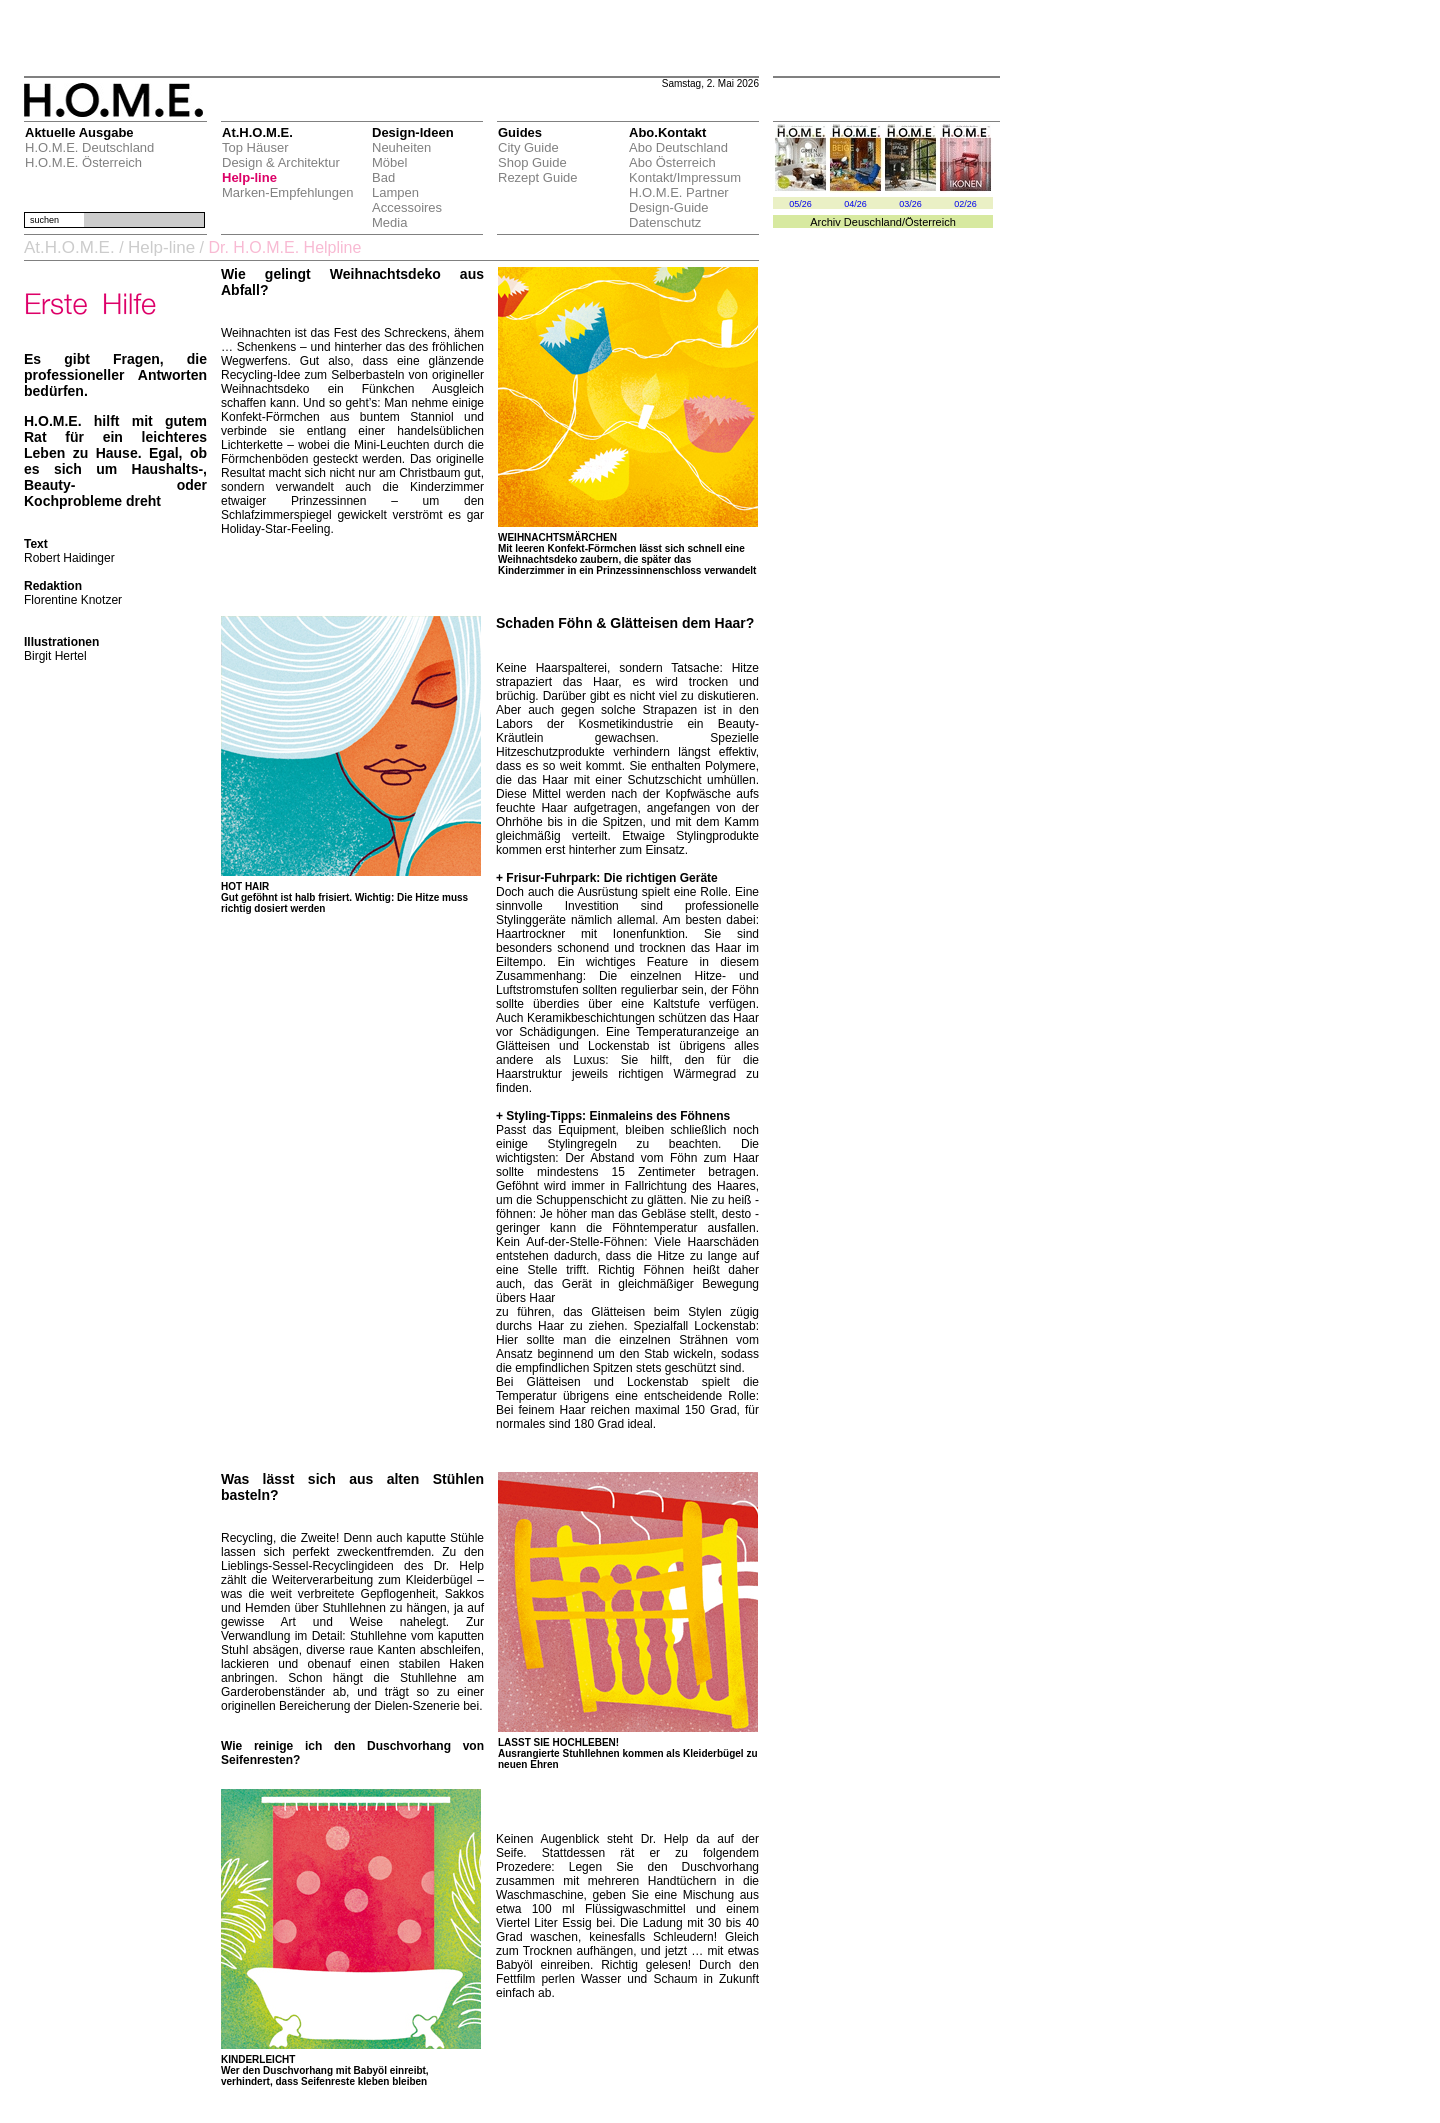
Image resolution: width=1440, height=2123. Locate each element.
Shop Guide (532, 162)
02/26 (965, 204)
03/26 (910, 204)
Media (389, 222)
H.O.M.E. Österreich (83, 162)
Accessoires (407, 207)
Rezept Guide (538, 177)
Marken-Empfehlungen (288, 192)
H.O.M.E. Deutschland (89, 147)
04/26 (855, 204)
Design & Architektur (281, 162)
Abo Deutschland (678, 147)
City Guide (528, 147)
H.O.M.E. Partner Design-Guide (679, 200)
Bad (383, 177)
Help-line (249, 177)
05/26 (800, 204)
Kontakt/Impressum (685, 177)
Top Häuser (255, 147)
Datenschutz (665, 222)
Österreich (930, 222)
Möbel (389, 162)
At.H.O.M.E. (69, 247)
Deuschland (873, 222)
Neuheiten (401, 147)
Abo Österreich (672, 162)
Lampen (395, 192)
